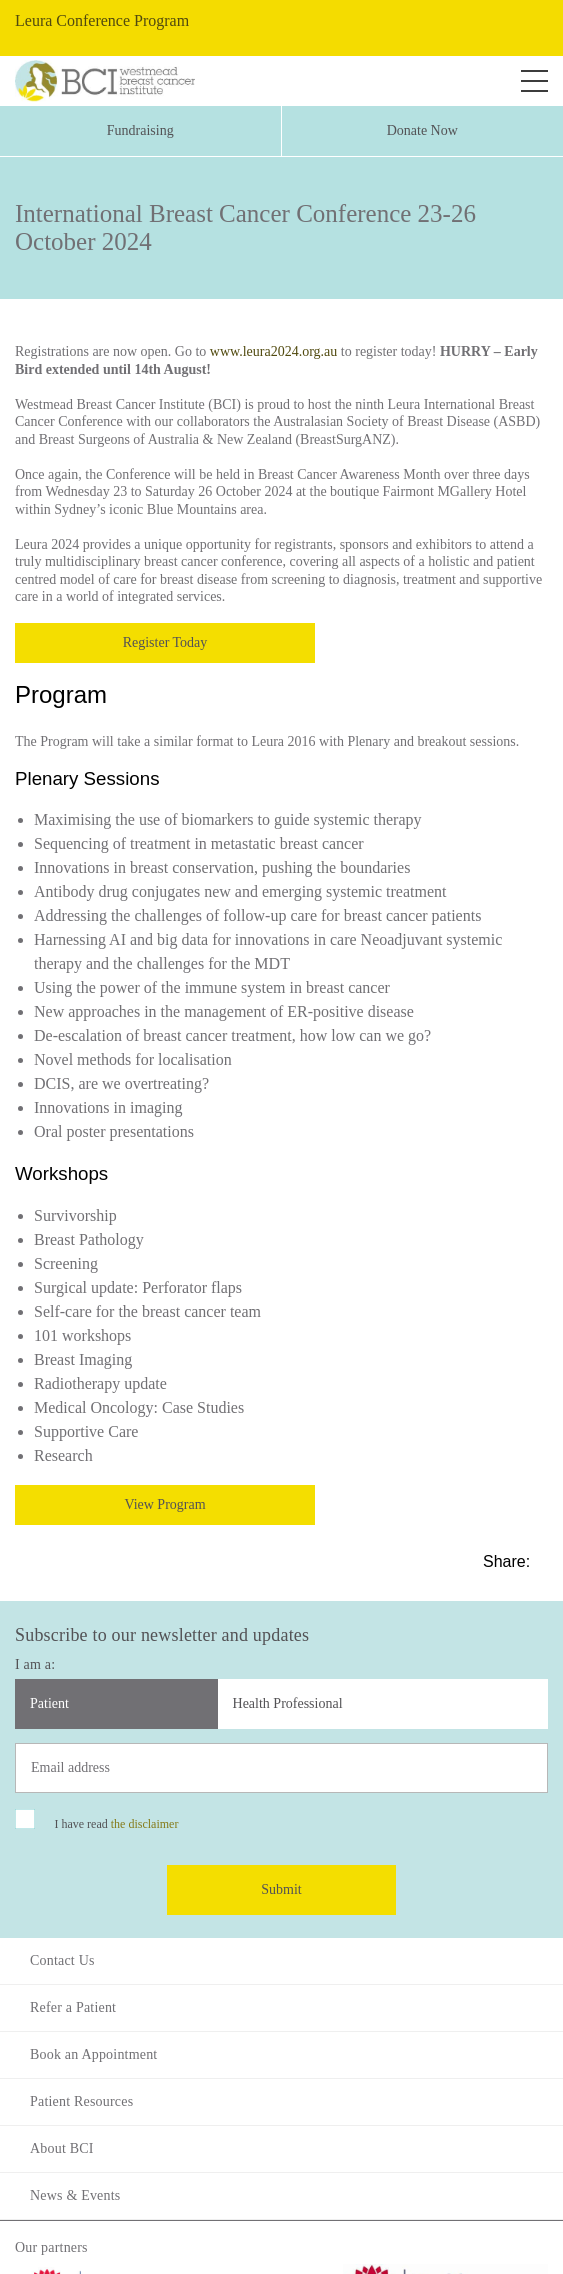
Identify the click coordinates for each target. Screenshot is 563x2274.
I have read (116, 1824)
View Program (164, 1504)
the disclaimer (145, 1824)
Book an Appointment (93, 2054)
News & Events (75, 2195)
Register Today (165, 642)
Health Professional (288, 1703)
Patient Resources (81, 2101)
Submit (281, 1889)
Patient (49, 1703)
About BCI (62, 2148)
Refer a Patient (73, 2007)
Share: (509, 1561)
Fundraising (140, 130)
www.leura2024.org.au (274, 351)
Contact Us (62, 1960)
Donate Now (422, 130)
